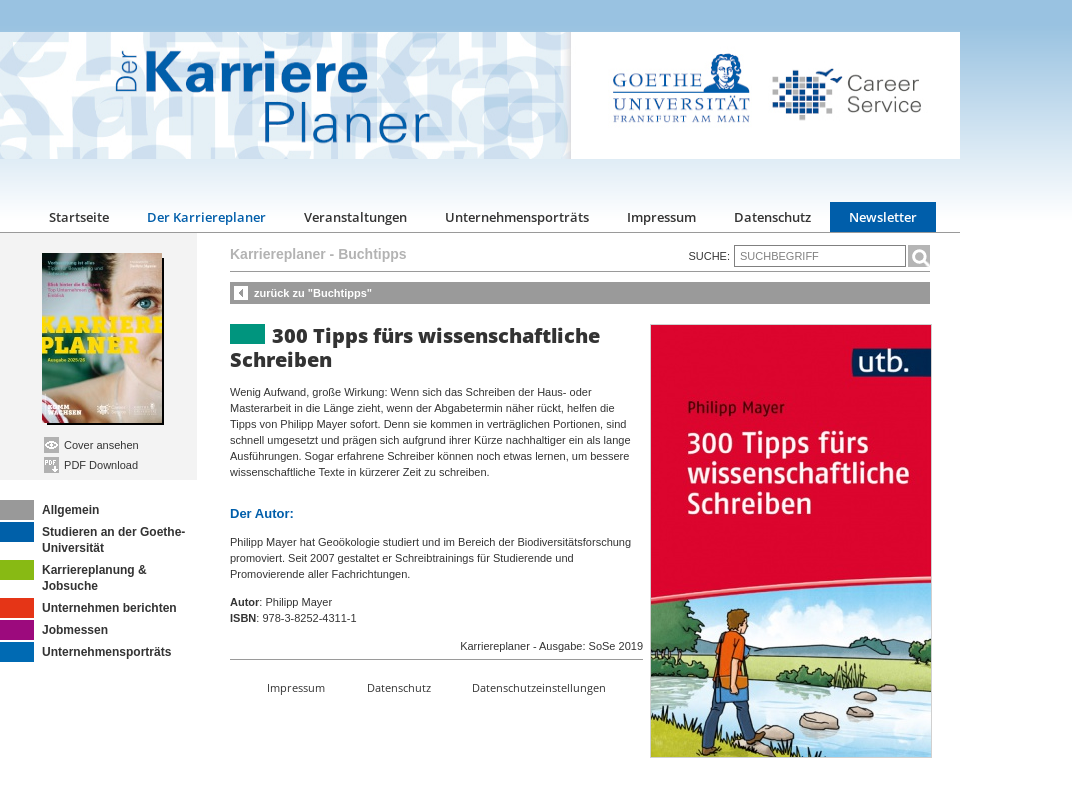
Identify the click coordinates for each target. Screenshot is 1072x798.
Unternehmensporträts (517, 217)
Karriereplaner (278, 254)
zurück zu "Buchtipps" (313, 293)
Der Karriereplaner (206, 217)
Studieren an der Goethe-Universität (92, 538)
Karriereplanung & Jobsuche (73, 576)
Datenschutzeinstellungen (539, 687)
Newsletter (883, 217)
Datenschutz (772, 217)
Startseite (79, 217)
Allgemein (49, 510)
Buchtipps (372, 254)
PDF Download (91, 465)
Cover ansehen (91, 445)
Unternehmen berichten (88, 608)
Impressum (661, 217)
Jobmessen (54, 630)
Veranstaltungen (355, 217)
